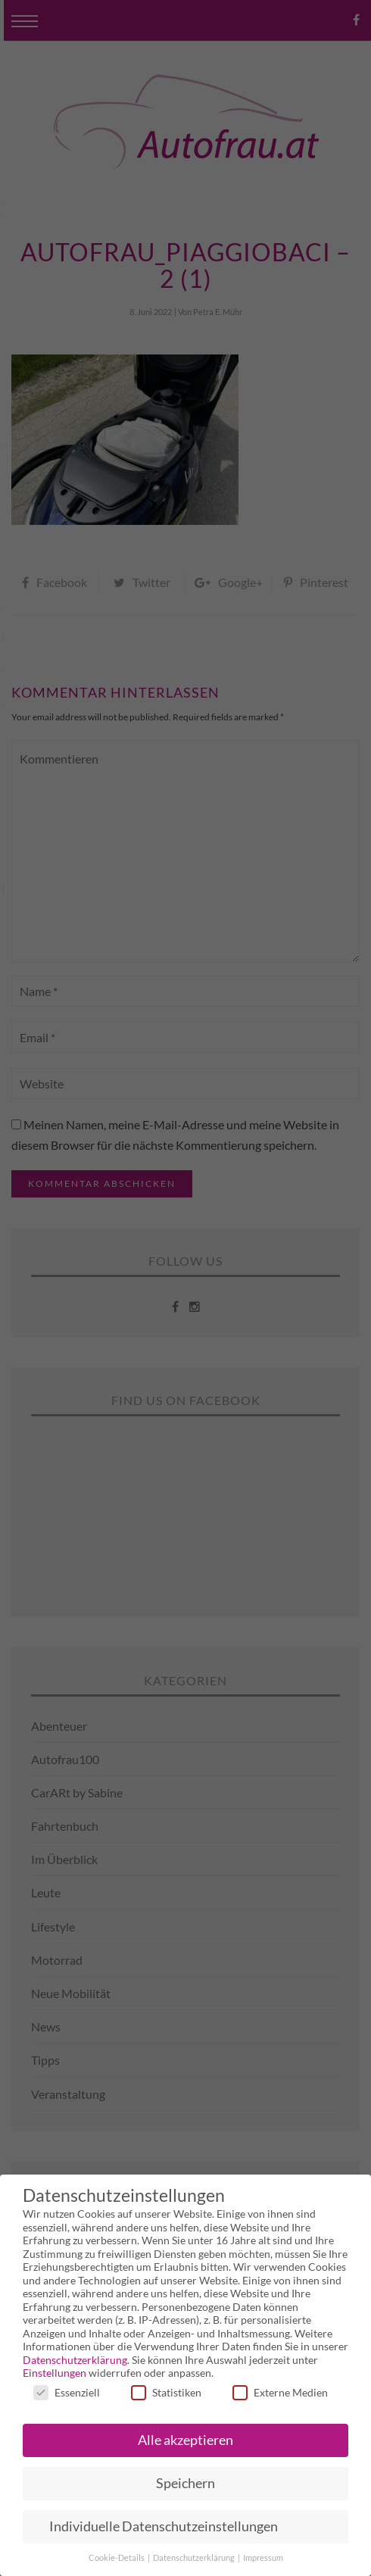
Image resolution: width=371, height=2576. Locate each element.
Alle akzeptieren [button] (185, 2440)
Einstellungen (54, 2372)
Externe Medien (280, 2392)
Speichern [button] (185, 2483)
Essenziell (66, 2392)
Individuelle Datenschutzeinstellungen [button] (163, 2526)
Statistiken (166, 2392)
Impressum (263, 2557)
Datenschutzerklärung (75, 2359)
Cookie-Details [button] (117, 2557)
